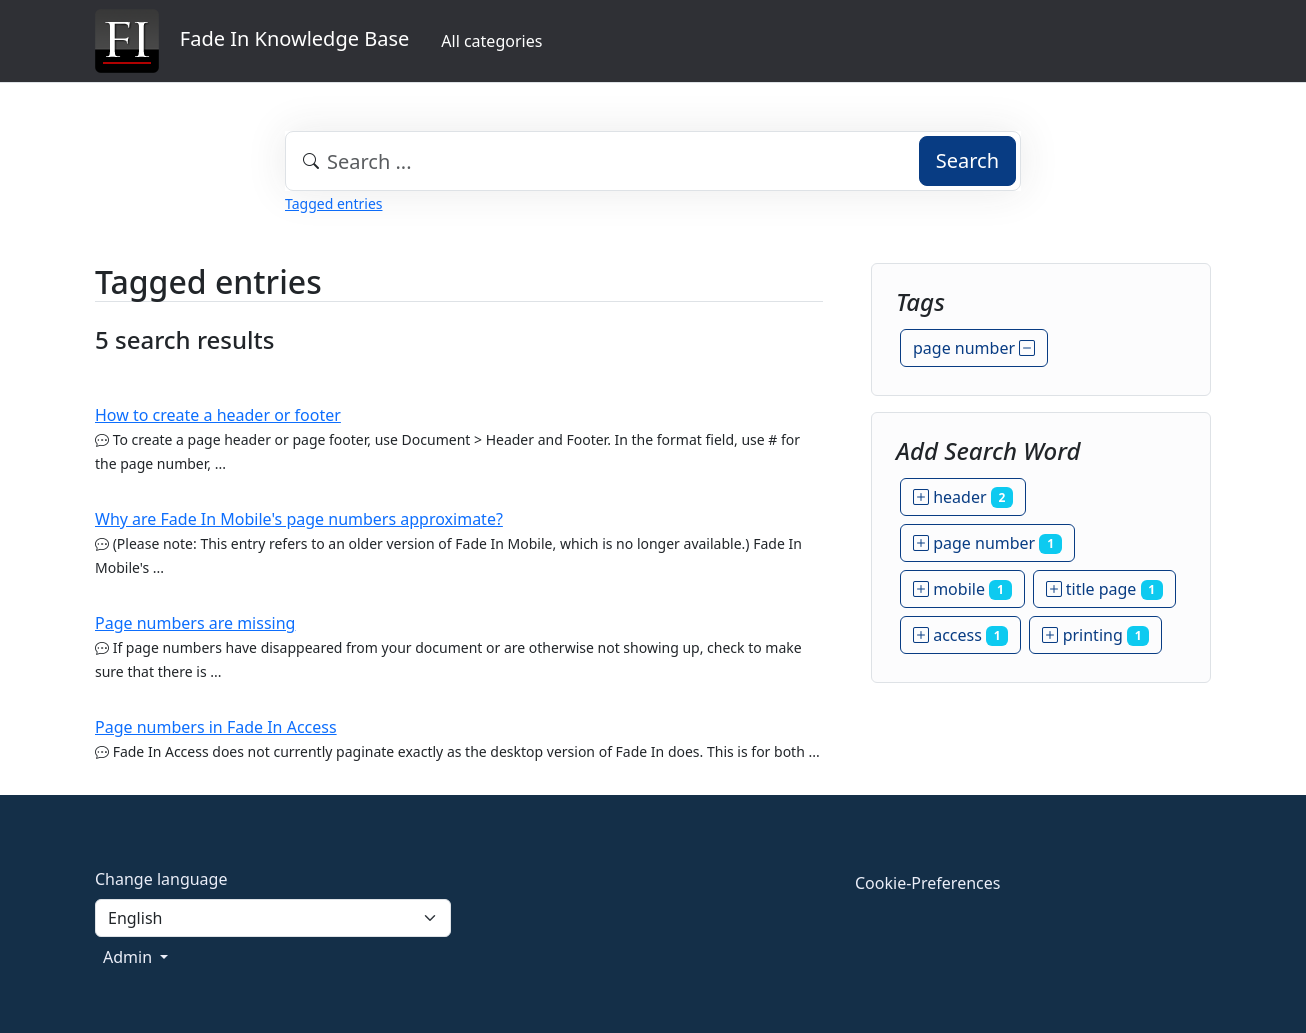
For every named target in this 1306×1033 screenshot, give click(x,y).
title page (1104, 589)
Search (967, 160)
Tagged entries (333, 203)
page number (974, 348)
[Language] (273, 918)
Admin (129, 957)
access (960, 635)
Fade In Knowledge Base (252, 41)
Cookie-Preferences (927, 883)
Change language (161, 879)
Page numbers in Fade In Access (216, 727)
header (963, 497)
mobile (962, 589)
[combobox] (653, 161)
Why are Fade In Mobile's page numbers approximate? (299, 519)
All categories (491, 41)
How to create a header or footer (218, 415)
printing (1095, 635)
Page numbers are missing (195, 623)
